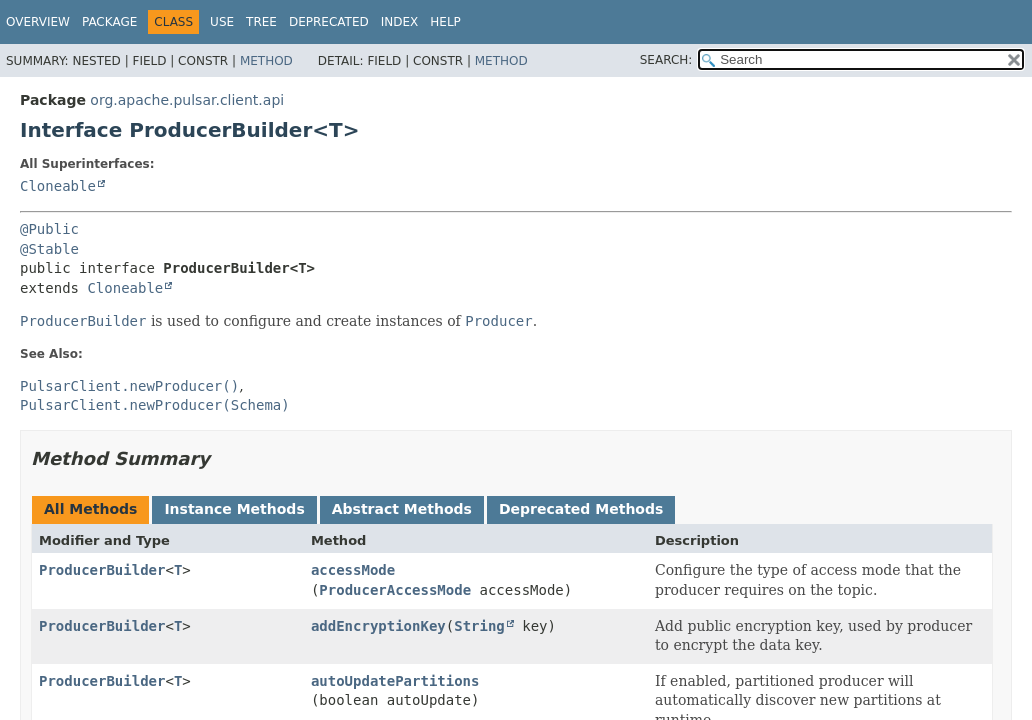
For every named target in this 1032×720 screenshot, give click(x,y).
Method (266, 61)
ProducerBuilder (102, 570)
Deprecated (329, 22)
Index (400, 22)
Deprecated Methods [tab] (581, 509)
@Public (49, 229)
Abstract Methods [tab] (402, 509)
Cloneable (58, 186)
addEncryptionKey (378, 626)
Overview (38, 22)
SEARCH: (666, 60)
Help (445, 22)
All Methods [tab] (90, 509)
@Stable (49, 249)
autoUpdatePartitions (395, 681)
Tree (261, 22)
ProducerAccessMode (395, 590)
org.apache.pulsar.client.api (187, 100)
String (479, 626)
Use (222, 22)
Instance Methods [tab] (234, 509)
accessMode (353, 570)
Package (109, 22)
